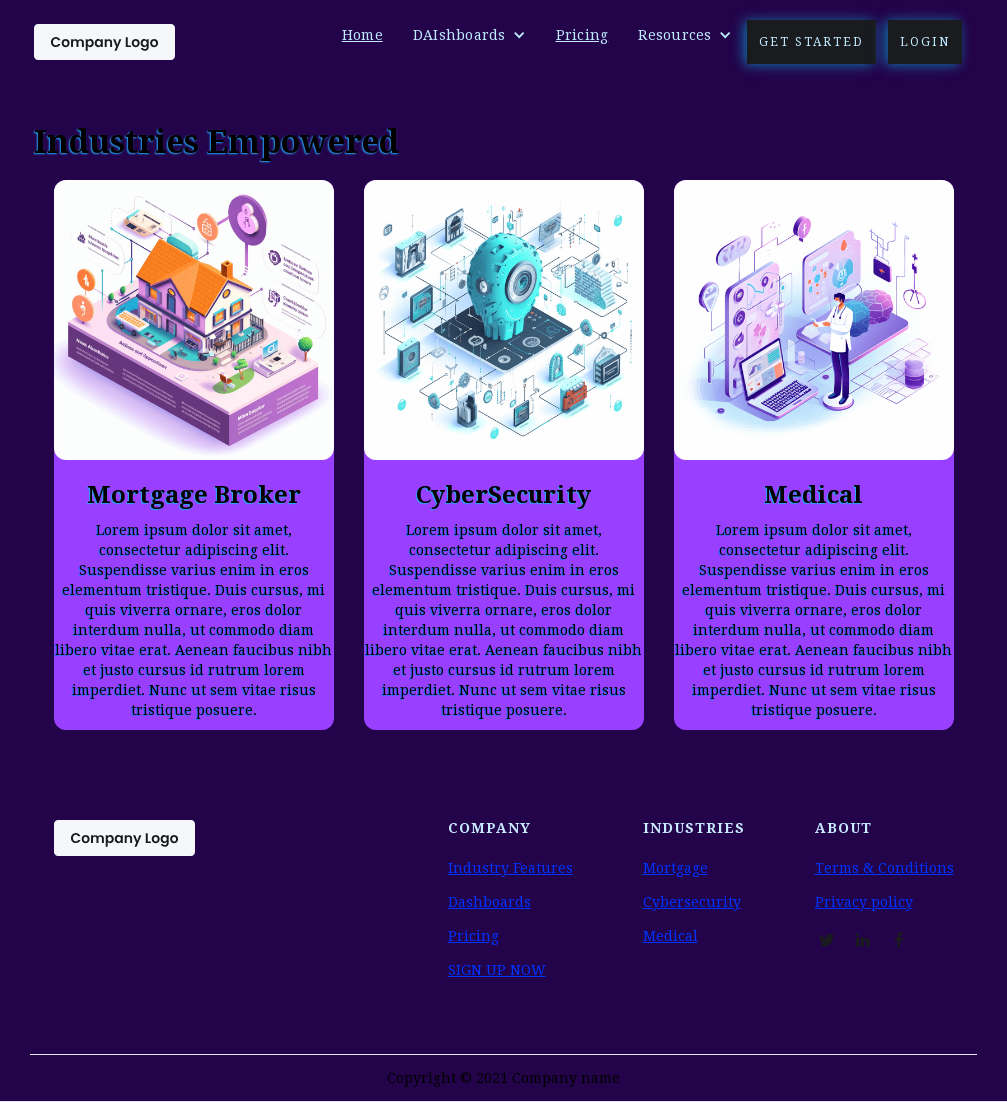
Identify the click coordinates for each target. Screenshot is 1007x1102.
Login (925, 42)
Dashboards (489, 902)
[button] (469, 35)
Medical (670, 936)
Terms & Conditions (884, 868)
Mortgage (675, 868)
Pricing (582, 35)
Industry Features (510, 868)
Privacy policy (864, 902)
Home (362, 35)
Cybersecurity (692, 902)
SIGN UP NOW (497, 970)
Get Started (811, 42)
